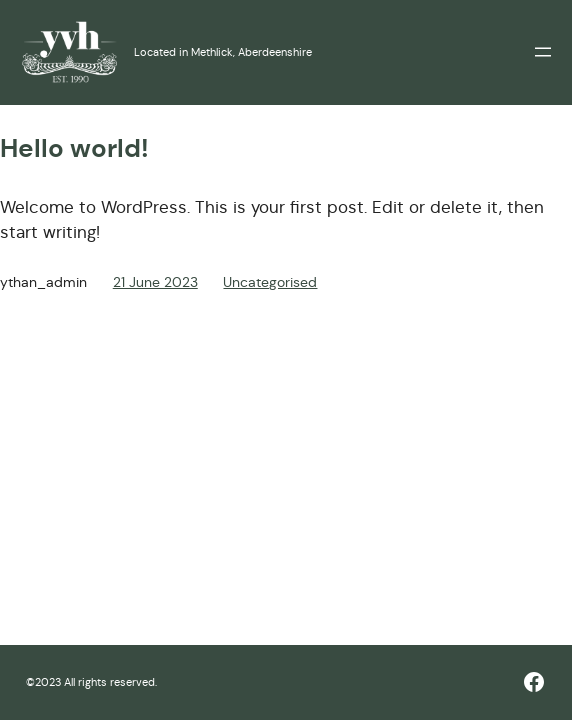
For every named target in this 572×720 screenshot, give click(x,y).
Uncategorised (270, 282)
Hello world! (74, 148)
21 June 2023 (155, 282)
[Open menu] (543, 52)
